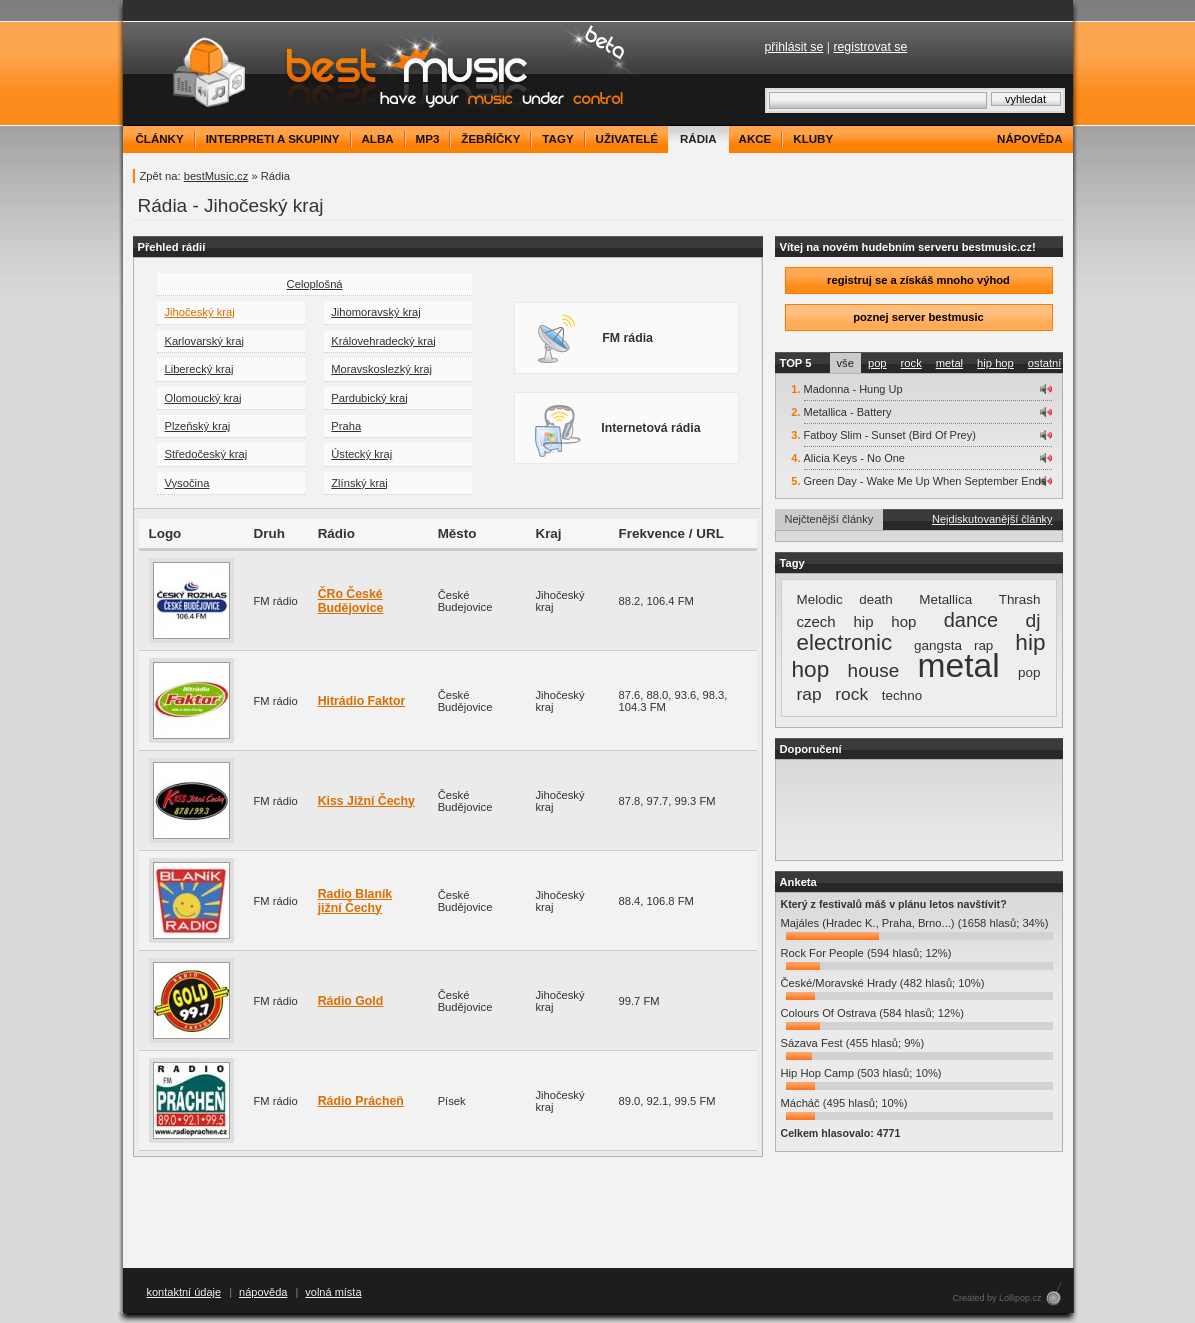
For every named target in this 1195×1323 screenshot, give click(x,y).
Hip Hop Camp (817, 1073)
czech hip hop (857, 621)
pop (877, 363)
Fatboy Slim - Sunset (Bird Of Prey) (890, 435)
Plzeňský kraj (197, 426)
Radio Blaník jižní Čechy (355, 901)
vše (845, 363)
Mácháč (800, 1103)
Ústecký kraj (361, 454)
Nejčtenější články (829, 519)
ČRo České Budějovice (351, 601)
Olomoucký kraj (202, 398)
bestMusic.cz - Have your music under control (382, 73)
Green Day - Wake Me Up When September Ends (925, 481)
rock (911, 363)
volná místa (333, 1292)
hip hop (995, 363)
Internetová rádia (617, 430)
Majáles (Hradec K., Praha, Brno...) (868, 923)
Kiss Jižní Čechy (366, 801)
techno (902, 695)
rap (809, 694)
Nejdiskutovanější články (992, 519)
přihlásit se (794, 47)
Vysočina (186, 483)
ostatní (1045, 363)
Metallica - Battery (848, 412)
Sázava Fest (812, 1043)
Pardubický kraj (369, 398)
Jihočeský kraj (199, 312)
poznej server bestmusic (918, 317)
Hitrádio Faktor (362, 701)
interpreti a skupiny (273, 139)
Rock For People (822, 953)
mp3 (428, 139)
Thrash (1020, 599)
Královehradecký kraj (383, 341)
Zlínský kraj (359, 483)
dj (1033, 620)
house (874, 670)
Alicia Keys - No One (854, 458)
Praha (346, 426)
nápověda (1029, 139)
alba (378, 139)
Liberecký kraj (198, 369)
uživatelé (627, 139)
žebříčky (490, 139)
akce (755, 139)
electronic (845, 642)
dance (971, 620)
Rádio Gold (351, 1001)
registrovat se (870, 47)
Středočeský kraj (205, 454)
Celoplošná (315, 284)
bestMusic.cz (216, 176)
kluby (813, 139)
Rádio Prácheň (361, 1101)
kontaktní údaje (184, 1292)
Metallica (945, 599)
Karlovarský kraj (204, 341)
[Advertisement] (919, 810)
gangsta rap (953, 645)
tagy (557, 139)
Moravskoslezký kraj (381, 369)
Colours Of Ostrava (829, 1013)
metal (949, 363)
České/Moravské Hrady (839, 983)
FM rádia (594, 340)
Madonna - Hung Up (853, 389)
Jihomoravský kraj (376, 312)
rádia (698, 139)
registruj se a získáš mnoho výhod (918, 280)
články (160, 139)
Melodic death (845, 599)
